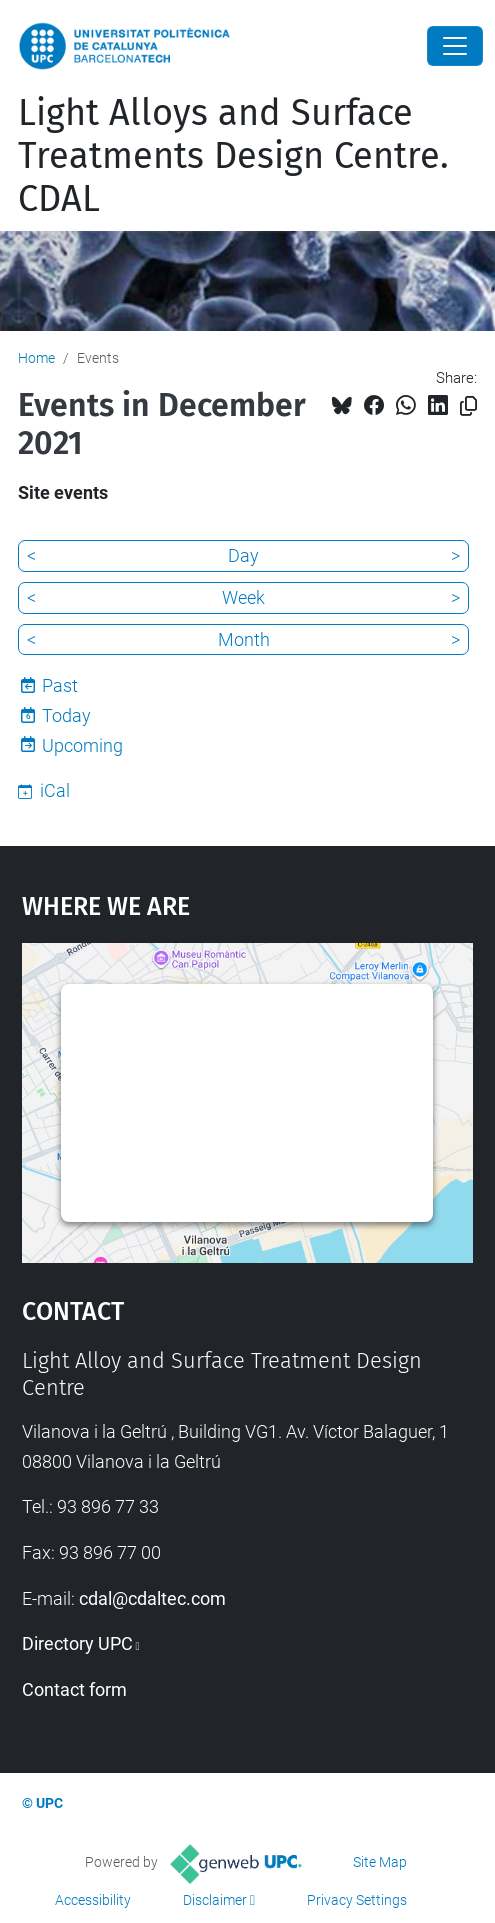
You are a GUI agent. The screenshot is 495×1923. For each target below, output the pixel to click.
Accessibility (93, 1900)
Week (243, 597)
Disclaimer (215, 1900)
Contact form (74, 1689)
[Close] (455, 46)
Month (244, 639)
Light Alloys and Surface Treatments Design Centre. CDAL (233, 156)
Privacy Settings (357, 1900)
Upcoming (82, 745)
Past (60, 685)
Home (36, 358)
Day (243, 555)
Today (66, 715)
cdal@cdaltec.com (152, 1598)
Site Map (380, 1862)
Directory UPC (77, 1643)
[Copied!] (468, 406)
